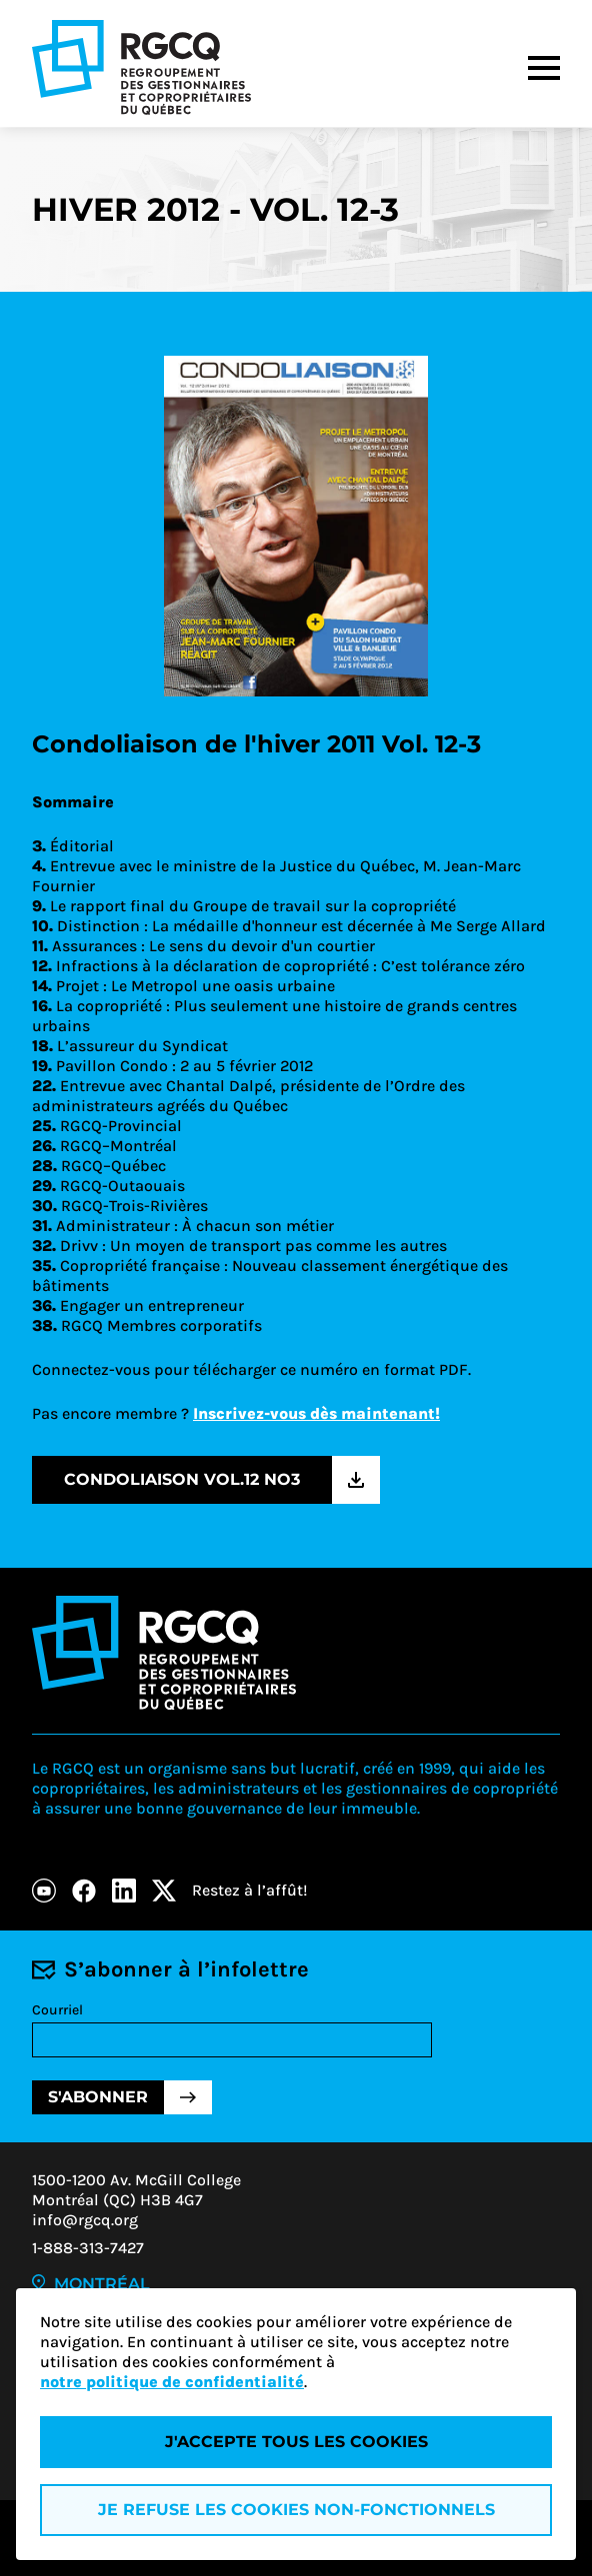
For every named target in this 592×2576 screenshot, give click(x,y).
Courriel (57, 2009)
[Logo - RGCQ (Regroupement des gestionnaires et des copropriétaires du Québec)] (141, 67)
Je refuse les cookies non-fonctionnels (296, 2509)
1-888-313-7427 (88, 2247)
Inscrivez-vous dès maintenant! (316, 1413)
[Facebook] (84, 1891)
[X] (164, 1891)
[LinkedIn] (124, 1891)
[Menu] (544, 68)
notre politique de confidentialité (172, 2381)
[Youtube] (44, 1891)
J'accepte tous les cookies (296, 2441)
